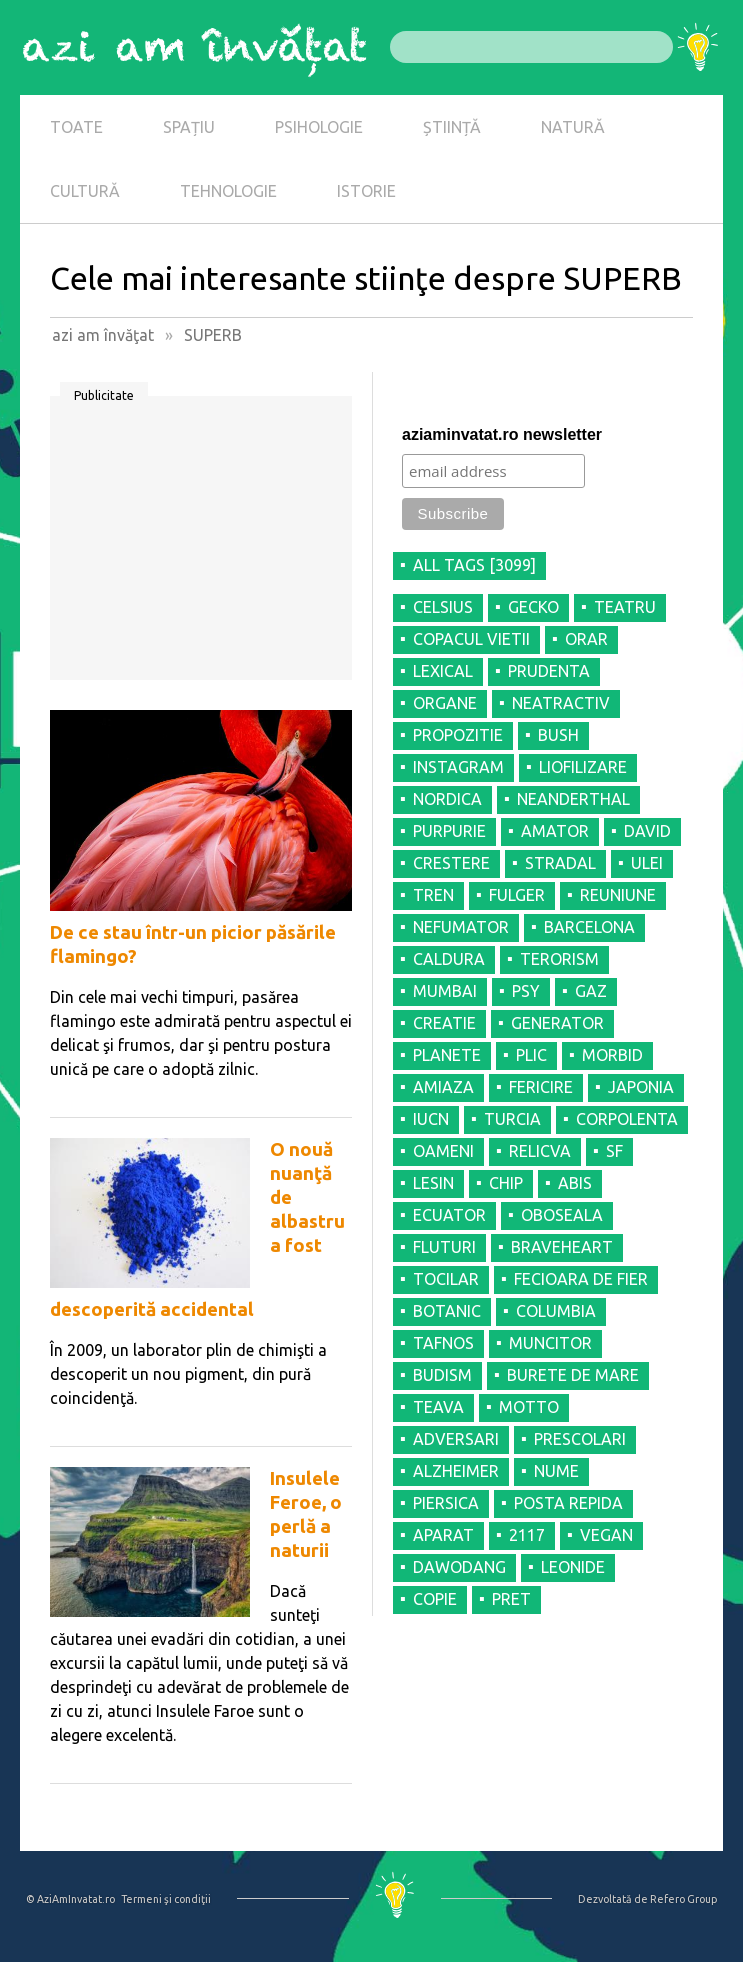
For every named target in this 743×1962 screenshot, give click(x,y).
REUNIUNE (618, 895)
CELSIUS (443, 607)
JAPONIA (641, 1087)
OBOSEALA (562, 1215)
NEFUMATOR (461, 927)
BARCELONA (589, 927)
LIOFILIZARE (583, 767)
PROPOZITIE (458, 735)
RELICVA (540, 1151)
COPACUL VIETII (471, 639)
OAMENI (443, 1151)
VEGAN (606, 1535)
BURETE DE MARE (573, 1375)
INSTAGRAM (458, 767)
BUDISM (442, 1375)
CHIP (506, 1183)
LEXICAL (443, 671)
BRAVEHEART (562, 1247)
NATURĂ (573, 127)
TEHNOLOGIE (228, 191)
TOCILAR (446, 1279)
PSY (526, 991)
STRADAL (560, 863)
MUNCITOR (550, 1343)
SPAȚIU (189, 127)
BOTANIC (447, 1311)
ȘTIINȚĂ (452, 127)
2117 (527, 1535)
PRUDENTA (549, 671)
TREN (433, 895)
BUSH (558, 735)
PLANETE (447, 1055)
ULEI (647, 863)
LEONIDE (573, 1567)
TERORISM (559, 959)
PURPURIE (449, 831)
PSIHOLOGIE (319, 127)
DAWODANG (459, 1567)
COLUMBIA (556, 1311)
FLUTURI (444, 1247)
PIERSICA (446, 1503)
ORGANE (445, 703)
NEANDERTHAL (573, 799)
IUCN (431, 1119)
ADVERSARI (456, 1439)
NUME (556, 1471)
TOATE (76, 127)
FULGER (517, 895)
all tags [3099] (474, 565)
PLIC (531, 1055)
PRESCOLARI (580, 1439)
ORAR (586, 639)
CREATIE (444, 1023)
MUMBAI (445, 991)
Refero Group (683, 1899)
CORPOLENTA (627, 1119)
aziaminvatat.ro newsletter (502, 434)
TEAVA (438, 1407)
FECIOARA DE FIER (581, 1279)
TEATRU (625, 607)
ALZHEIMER (456, 1471)
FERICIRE (541, 1087)
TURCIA (512, 1119)
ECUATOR (449, 1215)
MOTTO (529, 1407)
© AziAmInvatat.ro (70, 1899)
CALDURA (449, 959)
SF (614, 1151)
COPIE (435, 1599)
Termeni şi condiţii (166, 1899)
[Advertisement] (201, 545)
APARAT (443, 1535)
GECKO (533, 607)
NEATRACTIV (561, 703)
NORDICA (447, 799)
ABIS (575, 1183)
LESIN (433, 1183)
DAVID (647, 831)
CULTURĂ (85, 191)
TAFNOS (443, 1343)
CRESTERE (451, 863)
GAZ (591, 991)
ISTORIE (366, 191)
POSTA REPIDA (568, 1503)
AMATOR (555, 831)
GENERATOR (557, 1023)
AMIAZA (443, 1087)
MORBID (612, 1055)
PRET (511, 1599)
